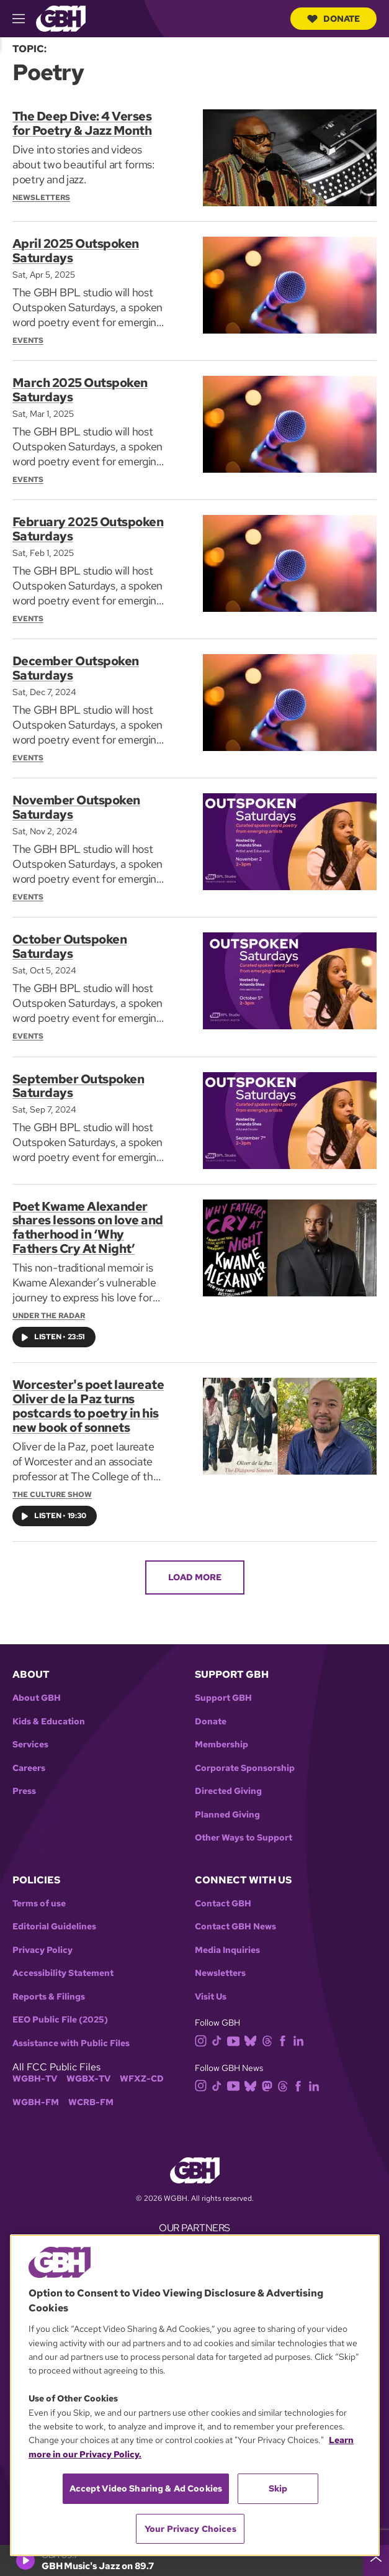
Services (30, 1734)
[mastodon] (269, 2074)
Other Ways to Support (243, 1827)
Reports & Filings (48, 1986)
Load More (194, 1567)
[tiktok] (219, 2029)
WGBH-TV (34, 2069)
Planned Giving (227, 1804)
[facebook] (285, 2029)
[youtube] (235, 2029)
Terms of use (39, 1893)
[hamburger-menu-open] (24, 18)
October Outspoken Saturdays (69, 941)
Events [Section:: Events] (27, 339)
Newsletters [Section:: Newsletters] (41, 196)
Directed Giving (228, 1780)
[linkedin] (301, 2029)
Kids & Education (48, 1711)
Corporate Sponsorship (245, 1757)
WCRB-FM (91, 2092)
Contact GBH (223, 1893)
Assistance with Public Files (71, 2033)
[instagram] (203, 2029)
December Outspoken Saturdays (75, 665)
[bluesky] (252, 2029)
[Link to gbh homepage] (61, 17)
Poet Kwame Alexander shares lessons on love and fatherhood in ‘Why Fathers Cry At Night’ (87, 1220)
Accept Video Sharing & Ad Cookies (146, 2488)
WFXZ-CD (142, 2069)
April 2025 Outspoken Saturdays (75, 250)
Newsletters (220, 1963)
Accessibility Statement (63, 1963)
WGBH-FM (35, 2092)
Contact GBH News (235, 1916)
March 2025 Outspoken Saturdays (80, 389)
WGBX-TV (88, 2069)
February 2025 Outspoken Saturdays (88, 527)
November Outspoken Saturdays (76, 803)
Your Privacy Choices (190, 2528)
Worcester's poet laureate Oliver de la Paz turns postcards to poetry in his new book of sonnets (88, 1397)
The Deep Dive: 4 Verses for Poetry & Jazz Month (82, 123)
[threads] (269, 2029)
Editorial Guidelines (54, 1916)
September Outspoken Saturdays (78, 1080)
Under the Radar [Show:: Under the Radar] (48, 1308)
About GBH (36, 1687)
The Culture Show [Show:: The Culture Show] (52, 1484)
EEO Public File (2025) (60, 2010)
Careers (28, 1757)
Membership (221, 1734)
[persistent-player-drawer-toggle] (376, 2560)
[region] (195, 2395)
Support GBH (223, 1687)
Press (24, 1780)
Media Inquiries (227, 1939)
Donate (333, 18)
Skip (278, 2488)
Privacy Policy (42, 1939)
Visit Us (210, 1986)
